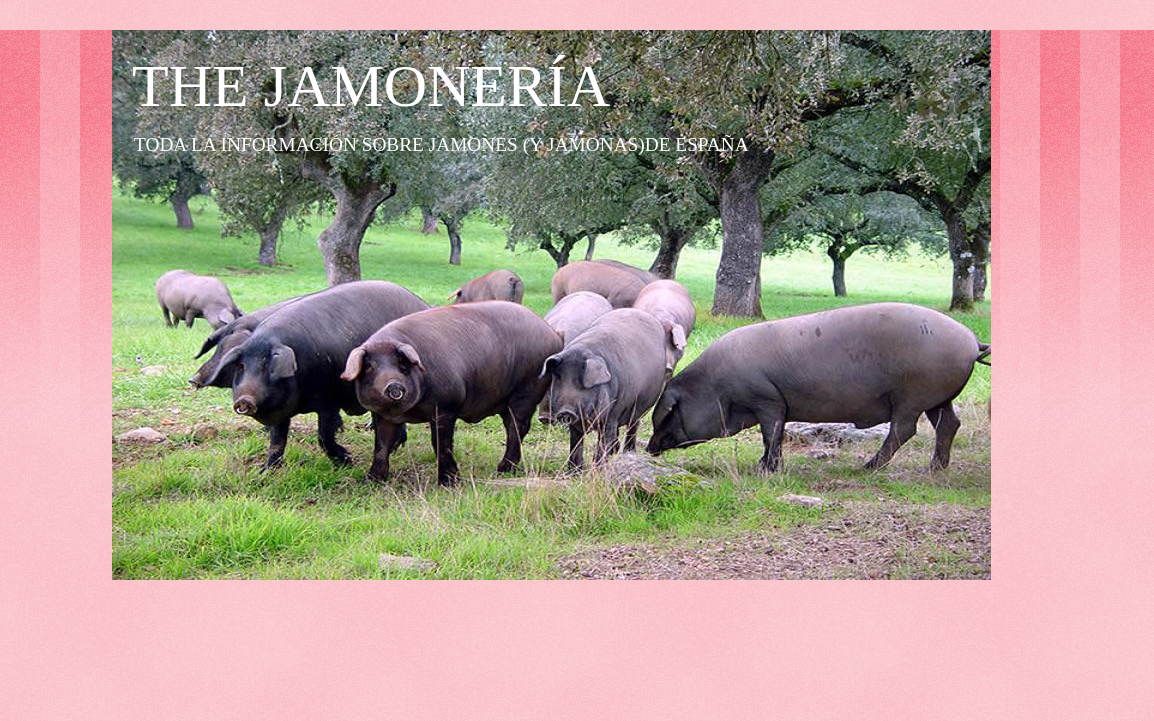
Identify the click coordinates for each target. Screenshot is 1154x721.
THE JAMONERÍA (371, 86)
